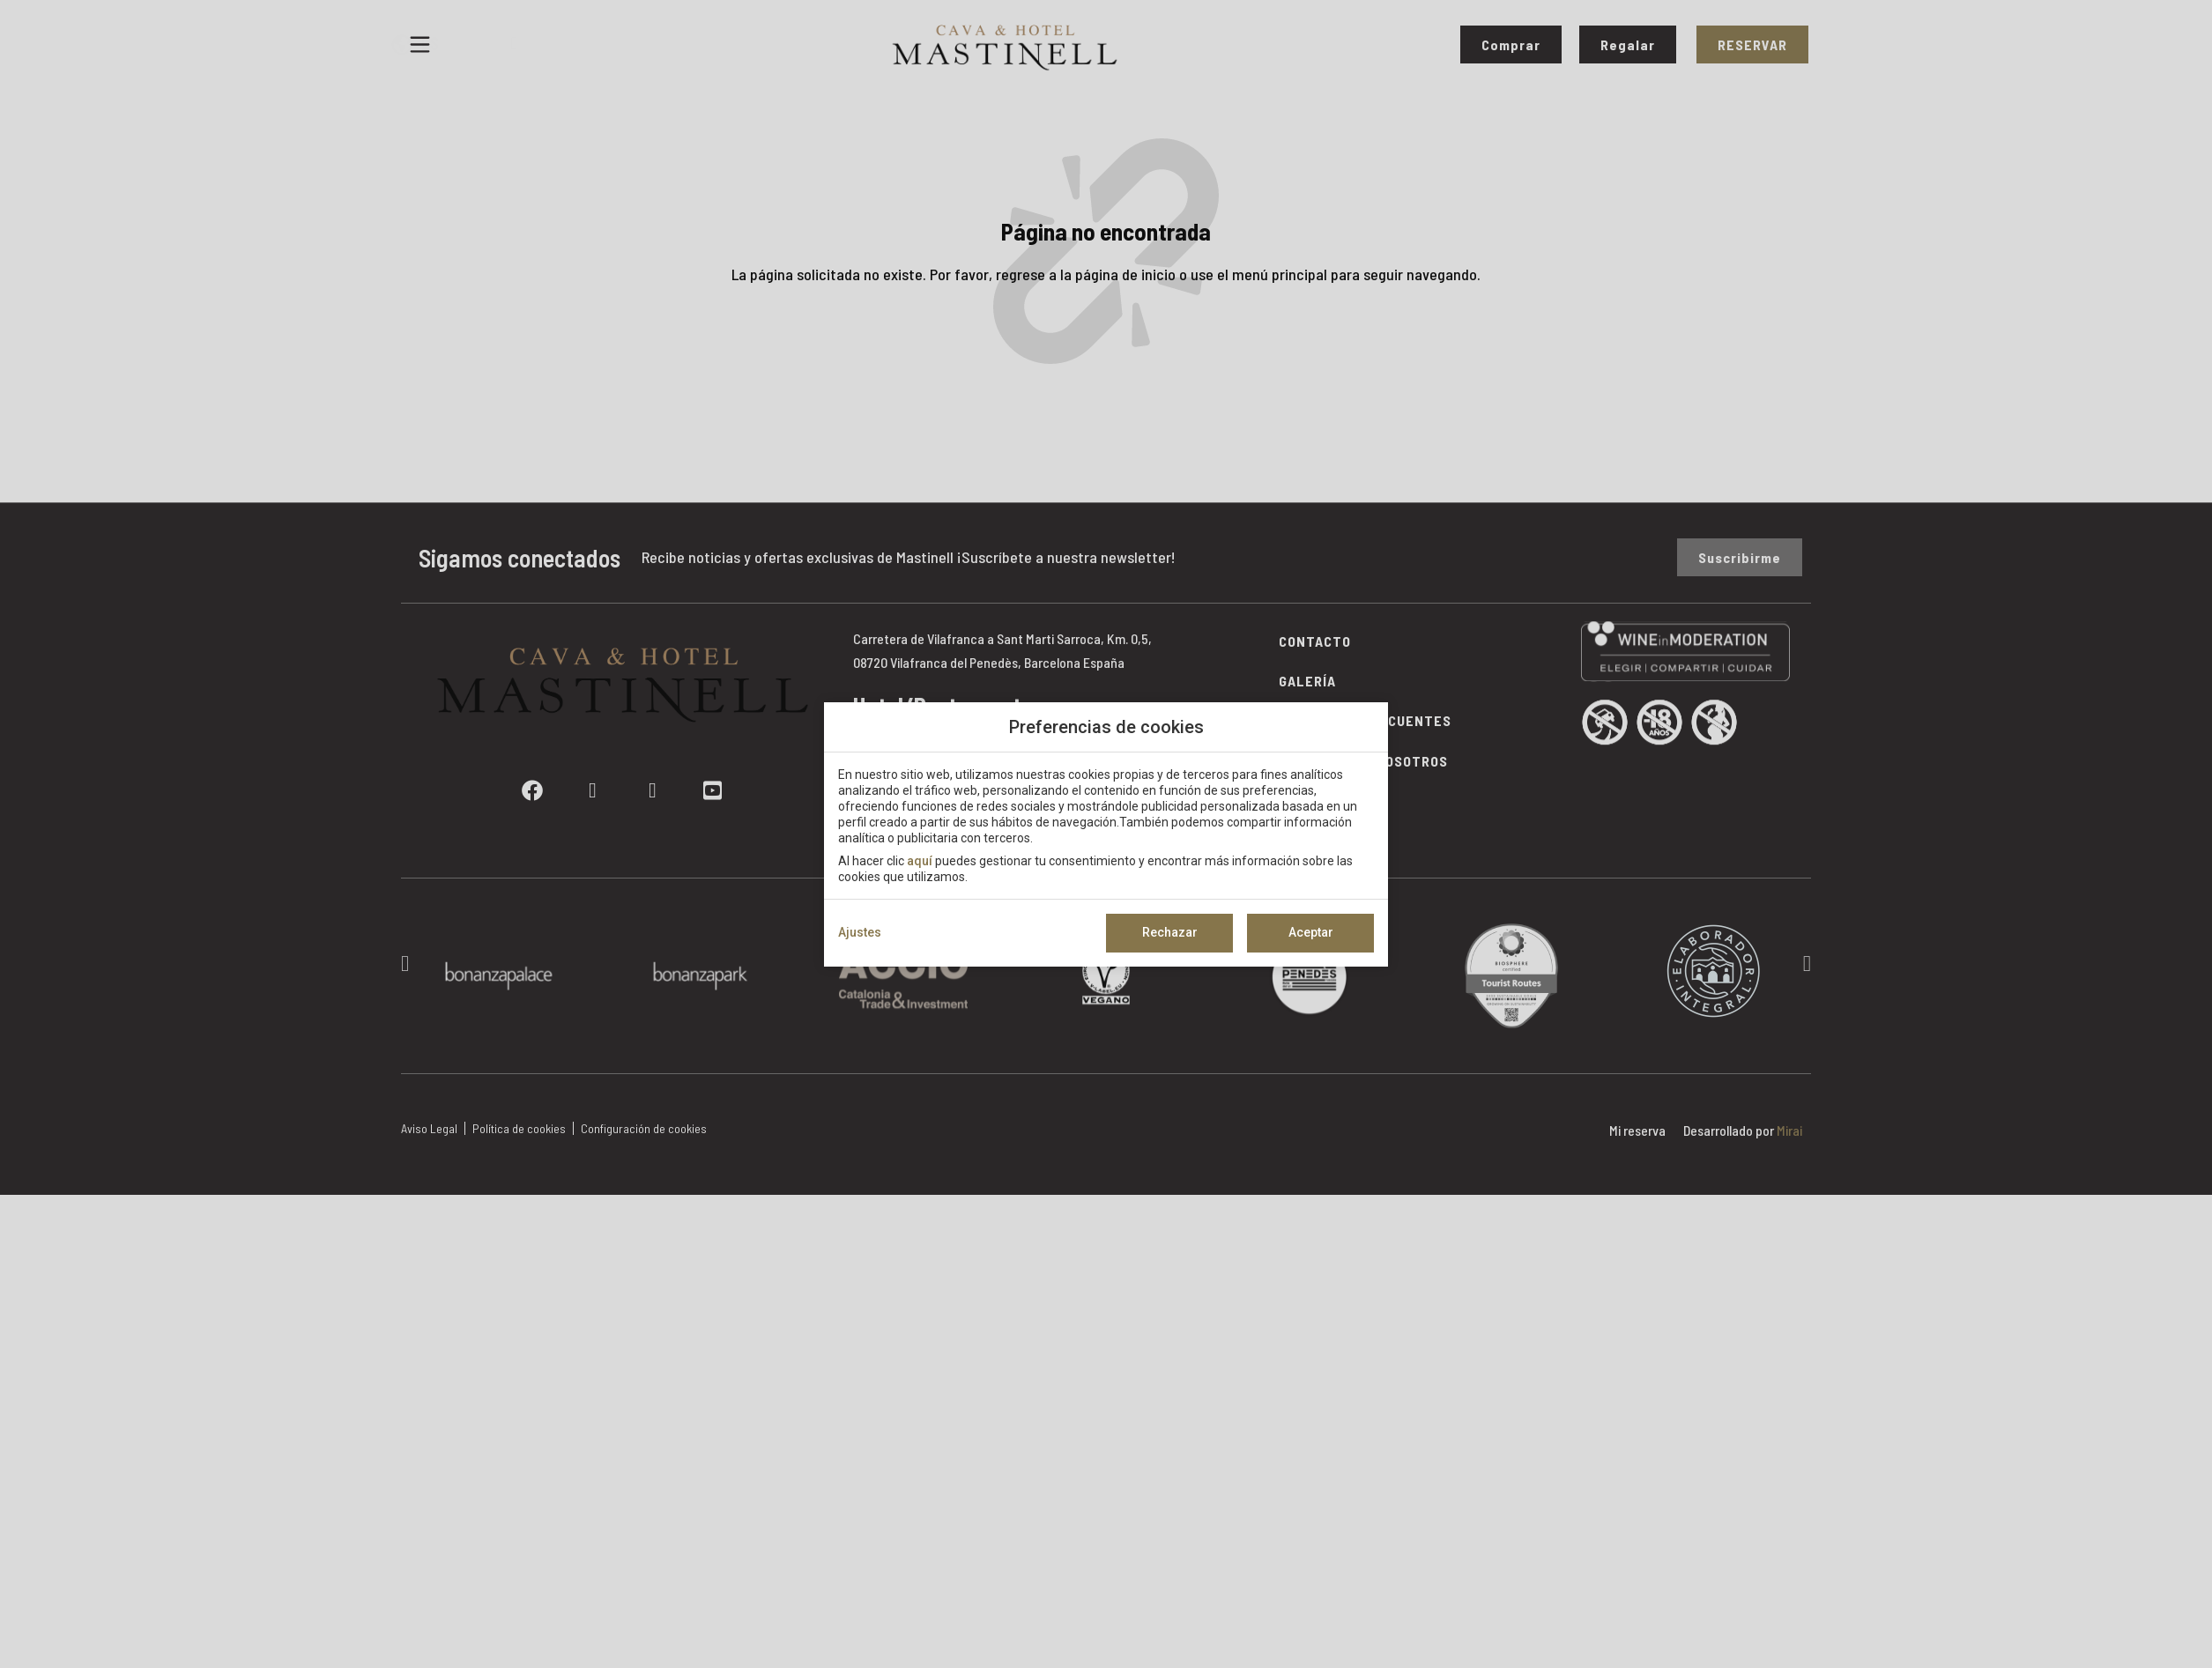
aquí (919, 861)
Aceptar (1310, 932)
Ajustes (859, 932)
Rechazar (1170, 932)
